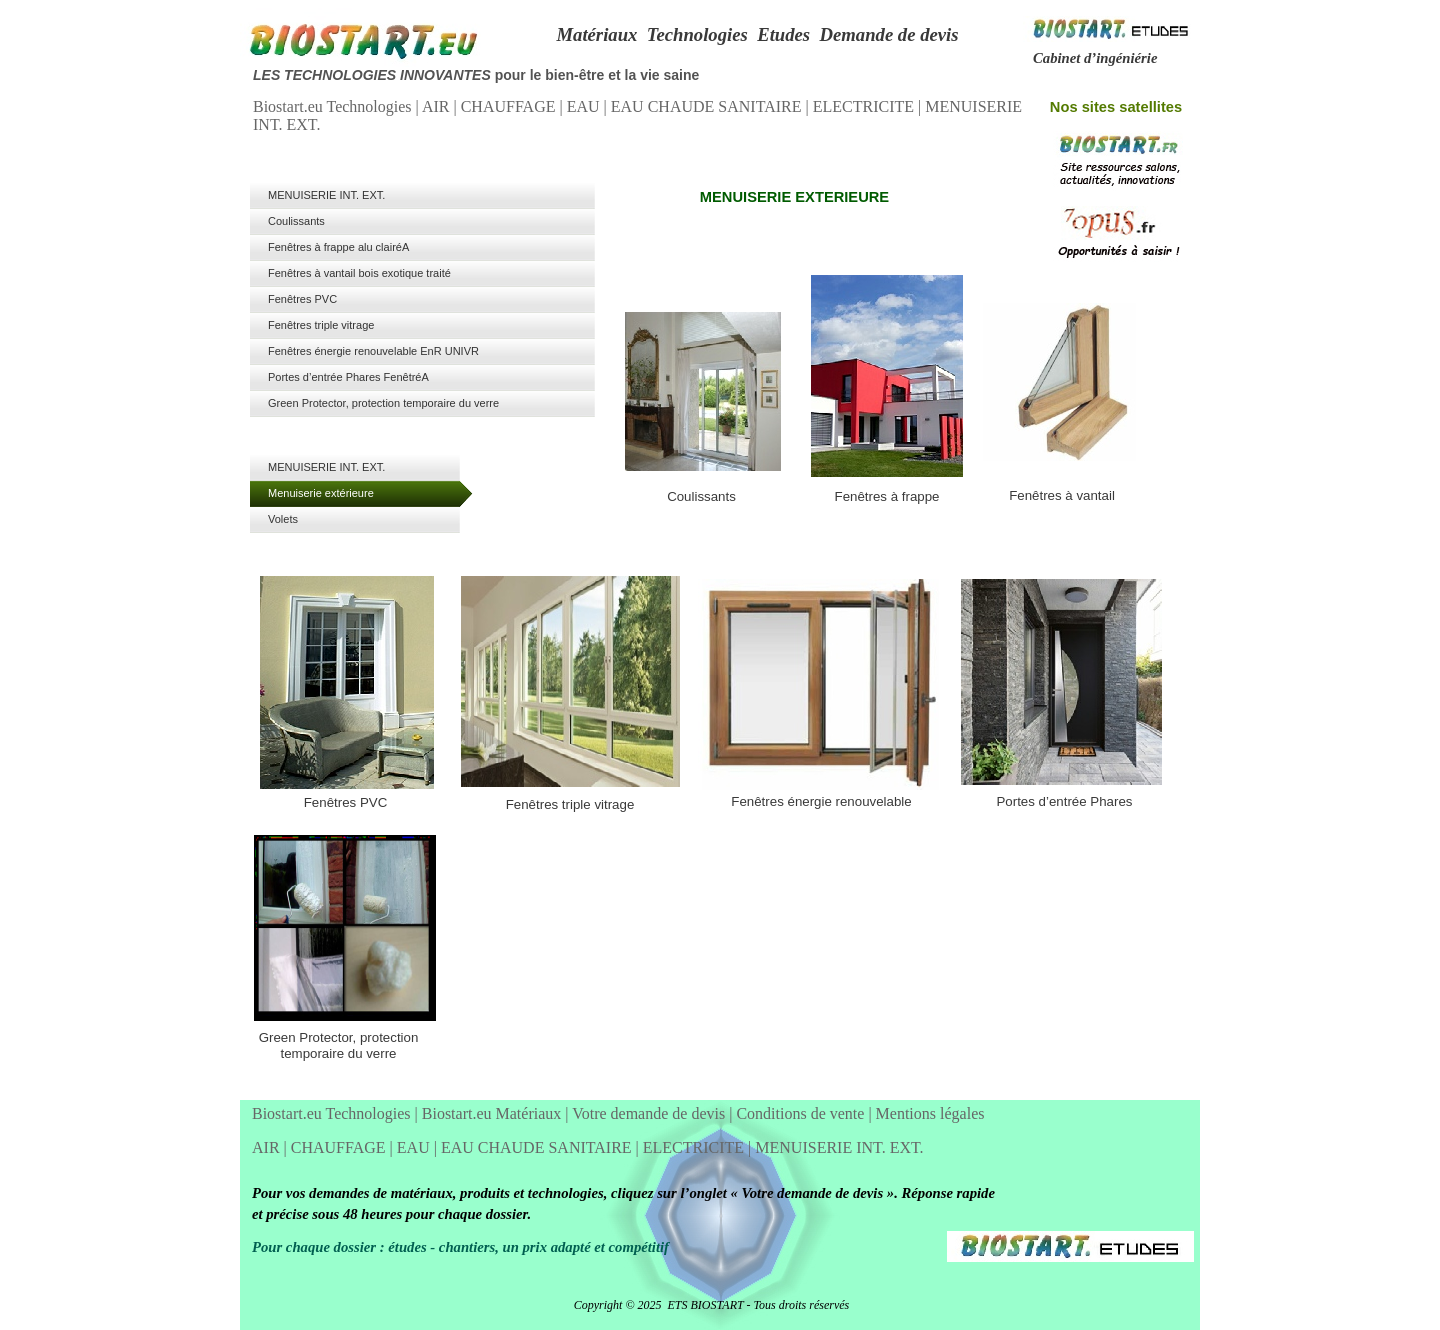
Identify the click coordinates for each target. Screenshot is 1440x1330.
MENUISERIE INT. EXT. (839, 1147)
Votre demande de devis (650, 1113)
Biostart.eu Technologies (334, 106)
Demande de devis (888, 34)
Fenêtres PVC (346, 802)
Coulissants (701, 496)
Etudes (783, 34)
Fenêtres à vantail (1062, 495)
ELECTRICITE (865, 106)
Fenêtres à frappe (887, 496)
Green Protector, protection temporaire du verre (339, 1045)
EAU (585, 106)
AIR (438, 106)
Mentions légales (930, 1113)
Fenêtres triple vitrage (570, 804)
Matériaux (596, 34)
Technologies (697, 34)
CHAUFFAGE (510, 106)
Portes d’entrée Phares (1064, 801)
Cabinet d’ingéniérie (1095, 58)
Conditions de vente (802, 1113)
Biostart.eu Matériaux (494, 1113)
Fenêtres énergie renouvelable (821, 801)
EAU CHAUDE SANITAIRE (708, 106)
